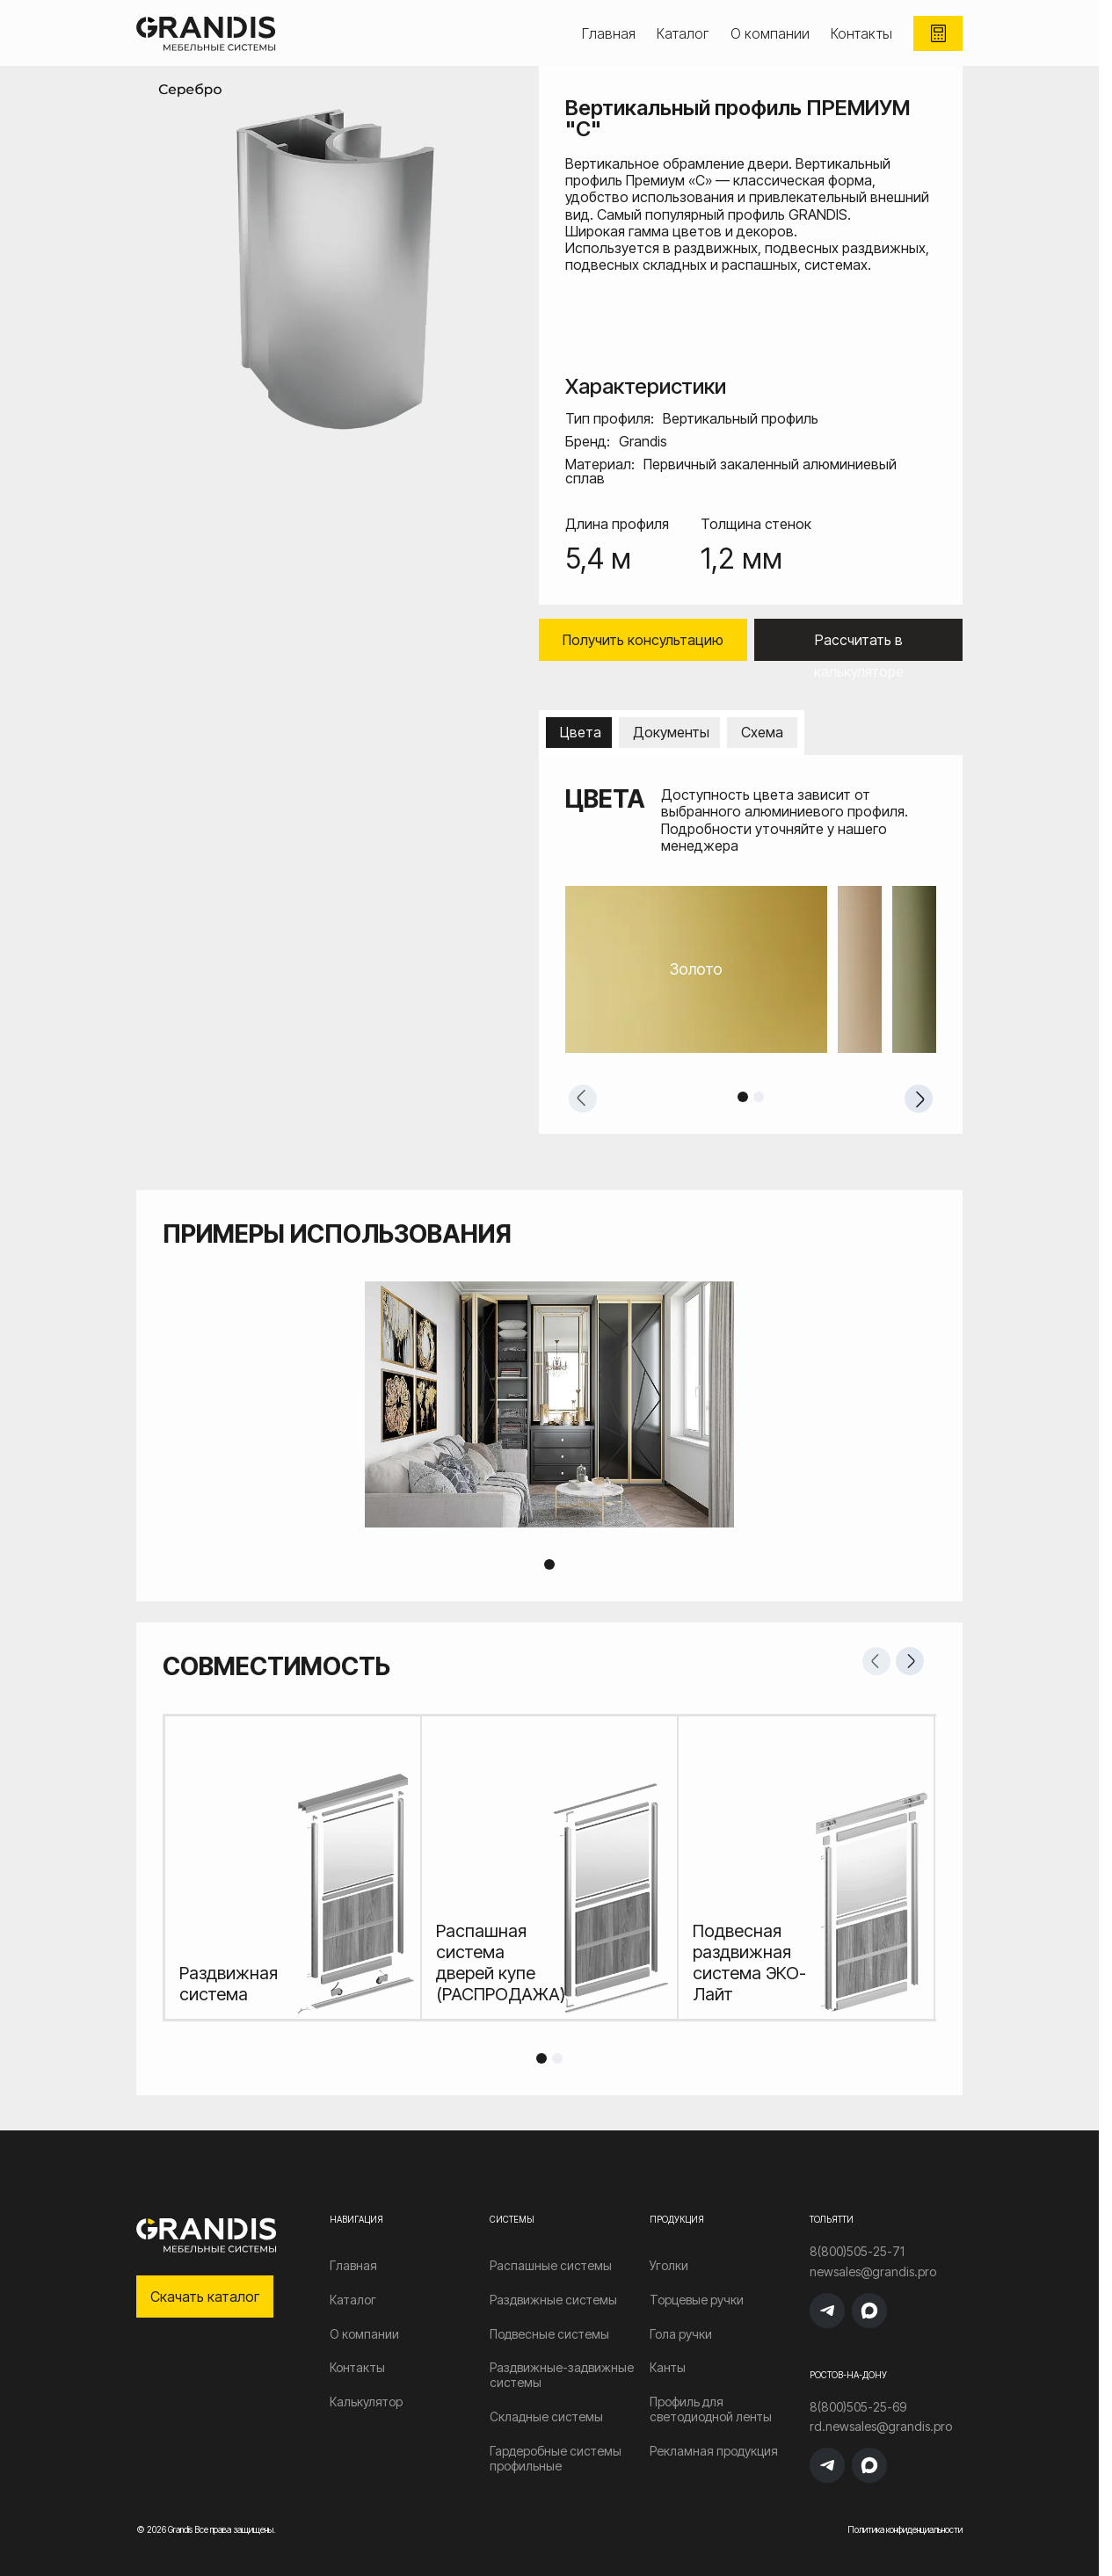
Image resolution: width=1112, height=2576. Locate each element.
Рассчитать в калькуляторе (859, 646)
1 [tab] (743, 1097)
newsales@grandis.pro (873, 2272)
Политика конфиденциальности (905, 2529)
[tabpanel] (750, 969)
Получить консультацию (643, 640)
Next (919, 1099)
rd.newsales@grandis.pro (881, 2427)
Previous (583, 1099)
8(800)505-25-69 (858, 2407)
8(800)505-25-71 (857, 2252)
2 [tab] (758, 1097)
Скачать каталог (204, 2296)
